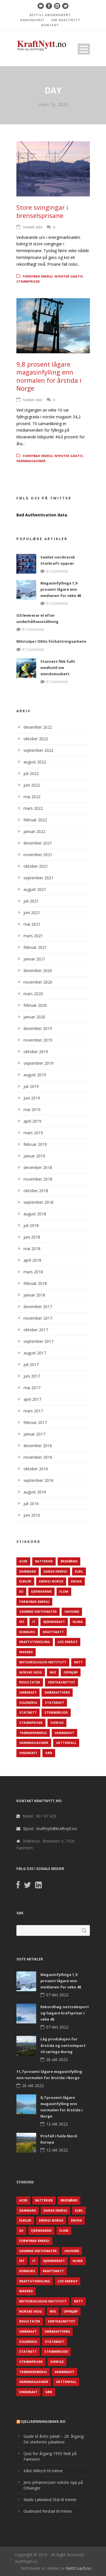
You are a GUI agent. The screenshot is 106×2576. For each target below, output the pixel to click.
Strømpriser (28, 281)
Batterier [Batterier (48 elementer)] (44, 1561)
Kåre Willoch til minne (43, 2470)
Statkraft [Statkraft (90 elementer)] (54, 1702)
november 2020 (37, 982)
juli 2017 (31, 1364)
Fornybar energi (38, 276)
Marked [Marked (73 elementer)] (26, 1652)
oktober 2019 (35, 1051)
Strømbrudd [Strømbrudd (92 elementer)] (56, 1712)
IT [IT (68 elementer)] (34, 1622)
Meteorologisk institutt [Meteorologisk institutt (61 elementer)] (42, 1662)
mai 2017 (31, 1387)
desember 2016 (37, 1445)
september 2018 (38, 1202)
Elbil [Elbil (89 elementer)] (79, 1571)
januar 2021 (34, 959)
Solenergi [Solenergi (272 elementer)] (28, 1702)
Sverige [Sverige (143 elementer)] (57, 1722)
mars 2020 (33, 993)
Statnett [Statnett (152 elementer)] (28, 1712)
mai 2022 (31, 796)
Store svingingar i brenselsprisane (42, 211)
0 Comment (57, 571)
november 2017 (37, 1318)
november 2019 (37, 1040)
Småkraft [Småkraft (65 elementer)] (28, 1692)
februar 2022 (35, 819)
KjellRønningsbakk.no (43, 2421)
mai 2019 (31, 1109)
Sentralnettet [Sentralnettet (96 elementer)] (61, 1682)
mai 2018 (31, 1248)
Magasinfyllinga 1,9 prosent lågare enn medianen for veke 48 (60, 589)
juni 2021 (31, 912)
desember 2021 (37, 843)
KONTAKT (50, 25)
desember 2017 (37, 1306)
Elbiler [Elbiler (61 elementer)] (25, 1581)
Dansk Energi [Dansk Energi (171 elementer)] (55, 1571)
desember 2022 (37, 727)
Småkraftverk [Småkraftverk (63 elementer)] (57, 1692)
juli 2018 (31, 1225)
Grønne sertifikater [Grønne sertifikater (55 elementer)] (38, 1611)
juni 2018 (31, 1237)
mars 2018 (33, 1271)
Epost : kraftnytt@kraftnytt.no (50, 1828)
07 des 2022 (57, 1994)
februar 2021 (35, 947)
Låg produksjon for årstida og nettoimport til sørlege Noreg (63, 2045)
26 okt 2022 (57, 2059)
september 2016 (38, 1480)
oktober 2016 (35, 1468)
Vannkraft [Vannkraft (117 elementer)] (64, 1733)
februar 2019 (35, 1144)
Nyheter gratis (69, 276)
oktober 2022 (35, 738)
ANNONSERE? (32, 20)
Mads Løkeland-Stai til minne (49, 2499)
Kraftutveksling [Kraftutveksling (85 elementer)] (34, 1642)
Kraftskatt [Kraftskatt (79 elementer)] (53, 1632)
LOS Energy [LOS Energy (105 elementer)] (67, 1642)
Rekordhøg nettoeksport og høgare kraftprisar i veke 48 (64, 2013)
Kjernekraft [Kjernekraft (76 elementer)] (54, 1622)
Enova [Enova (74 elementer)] (76, 1581)
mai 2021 (31, 924)
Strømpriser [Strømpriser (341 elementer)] (31, 1722)
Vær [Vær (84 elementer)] (48, 1753)
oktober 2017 (35, 1329)
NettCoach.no (78, 2568)
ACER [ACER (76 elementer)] (23, 1561)
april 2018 (32, 1260)
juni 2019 (31, 1098)
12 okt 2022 (57, 2124)
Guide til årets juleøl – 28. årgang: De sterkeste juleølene (53, 2439)
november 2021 (37, 854)
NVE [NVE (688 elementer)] (53, 1672)
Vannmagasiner (31, 461)
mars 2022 (33, 808)
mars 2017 (33, 1410)
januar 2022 (34, 831)
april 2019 (32, 1121)
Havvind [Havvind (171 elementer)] (71, 1611)
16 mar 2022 (32, 227)
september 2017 (38, 1341)
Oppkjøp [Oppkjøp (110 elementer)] (71, 1672)
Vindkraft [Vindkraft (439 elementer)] (28, 1753)
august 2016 (34, 1492)
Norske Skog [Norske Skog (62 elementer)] (30, 1672)
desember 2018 (37, 1167)
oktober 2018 (35, 1190)
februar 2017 (35, 1422)
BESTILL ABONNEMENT (50, 15)
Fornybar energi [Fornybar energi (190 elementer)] (34, 1601)
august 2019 (34, 1074)
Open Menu (84, 49)
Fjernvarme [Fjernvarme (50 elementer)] (41, 1591)
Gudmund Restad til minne (47, 2511)
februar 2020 (35, 1005)
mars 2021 (33, 935)
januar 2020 (34, 1016)
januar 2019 (34, 1156)
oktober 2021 (35, 866)
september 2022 (38, 750)
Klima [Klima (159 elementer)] (78, 1622)
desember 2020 (37, 970)
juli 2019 (31, 1086)
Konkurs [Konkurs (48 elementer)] (27, 1632)
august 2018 (34, 1213)
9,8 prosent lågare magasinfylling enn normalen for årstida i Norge (48, 376)
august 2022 (34, 762)
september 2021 (38, 877)
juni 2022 (31, 785)
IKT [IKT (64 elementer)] (22, 1622)
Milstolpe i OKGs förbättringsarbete (51, 641)
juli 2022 (31, 773)
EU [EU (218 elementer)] (21, 1591)
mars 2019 (33, 1132)
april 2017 (32, 1399)
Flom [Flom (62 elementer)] (63, 1591)
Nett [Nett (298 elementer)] (78, 1662)
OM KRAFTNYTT (66, 20)
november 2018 (37, 1179)
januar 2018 (34, 1295)
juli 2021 (31, 901)
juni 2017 (31, 1376)
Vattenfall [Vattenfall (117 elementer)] (66, 1743)
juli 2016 (31, 1503)
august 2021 (34, 889)
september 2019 (38, 1063)
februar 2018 (35, 1283)
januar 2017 (34, 1434)
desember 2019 (37, 1028)
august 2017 (34, 1353)
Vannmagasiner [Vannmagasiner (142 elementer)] (33, 1743)
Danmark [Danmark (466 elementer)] (27, 1571)
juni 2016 (31, 1515)
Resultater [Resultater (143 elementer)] (29, 1682)
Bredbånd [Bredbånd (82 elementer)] (68, 1561)
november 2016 (37, 1457)
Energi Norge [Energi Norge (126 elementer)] (51, 1581)
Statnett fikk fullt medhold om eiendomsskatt (57, 667)
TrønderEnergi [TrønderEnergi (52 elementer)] (33, 1733)
